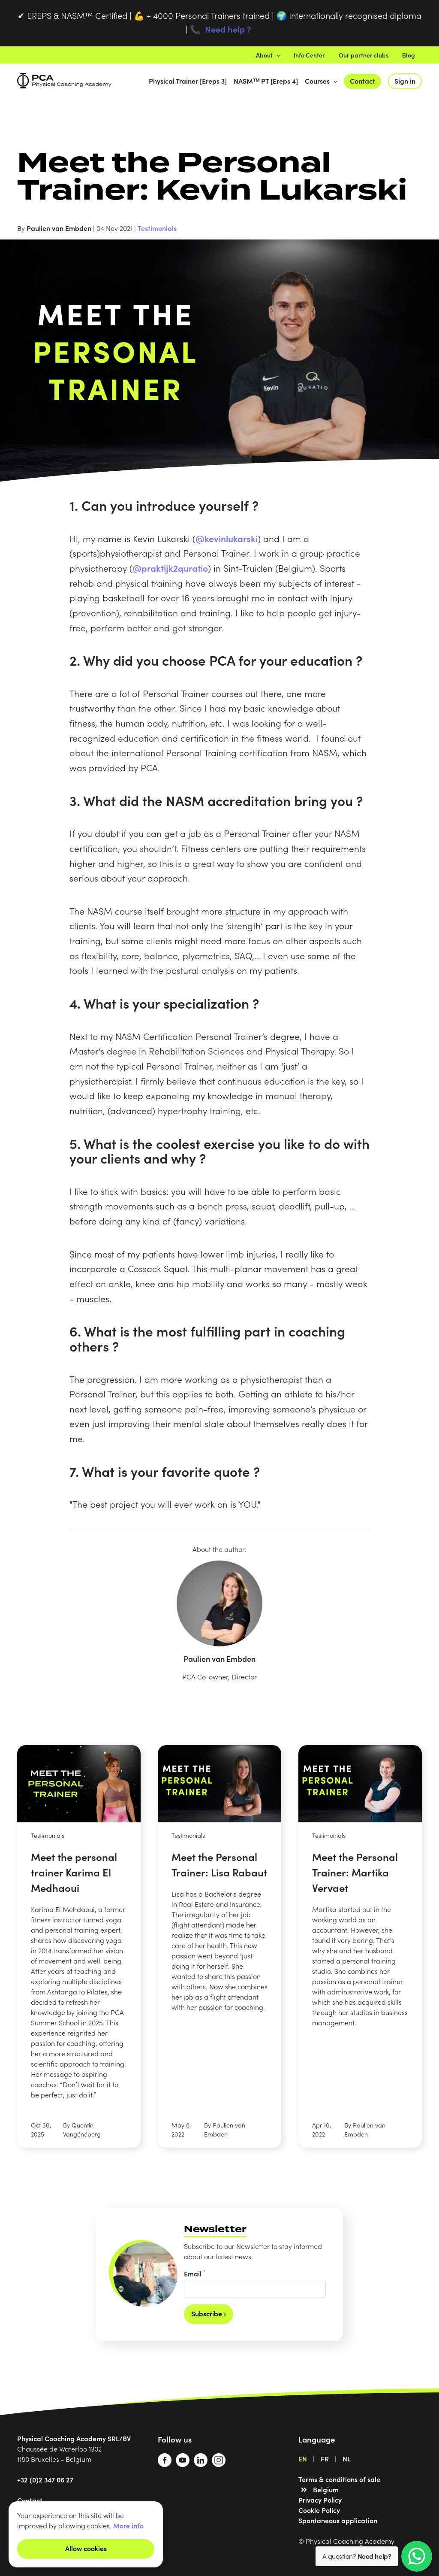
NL (347, 2458)
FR (325, 2458)
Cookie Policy (319, 2510)
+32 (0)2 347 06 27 (45, 2479)
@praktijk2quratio (170, 567)
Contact (362, 80)
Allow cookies (86, 2548)
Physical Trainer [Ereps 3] (188, 80)
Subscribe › (208, 2313)
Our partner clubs (363, 55)
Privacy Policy (320, 2499)
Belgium (326, 2489)
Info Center (309, 55)
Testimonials (157, 228)
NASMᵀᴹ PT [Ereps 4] (266, 80)
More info (128, 2525)
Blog (408, 55)
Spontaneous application (337, 2520)
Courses (321, 81)
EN (302, 2458)
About (268, 55)
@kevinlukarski (226, 538)
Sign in (404, 80)
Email (195, 2273)
